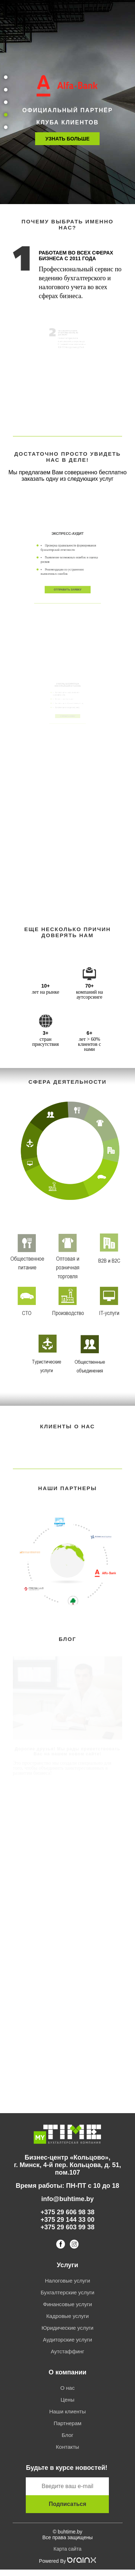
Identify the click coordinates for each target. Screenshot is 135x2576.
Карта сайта (67, 2549)
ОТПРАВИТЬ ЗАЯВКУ (67, 578)
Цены (67, 2400)
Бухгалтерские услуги (67, 2292)
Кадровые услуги (67, 2316)
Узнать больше (67, 139)
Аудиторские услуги (67, 2340)
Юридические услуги (67, 2328)
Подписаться (67, 2504)
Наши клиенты (67, 2411)
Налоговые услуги (67, 2281)
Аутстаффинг (67, 2351)
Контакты (67, 2447)
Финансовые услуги (67, 2304)
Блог (67, 2435)
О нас (68, 2388)
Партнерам (68, 2423)
